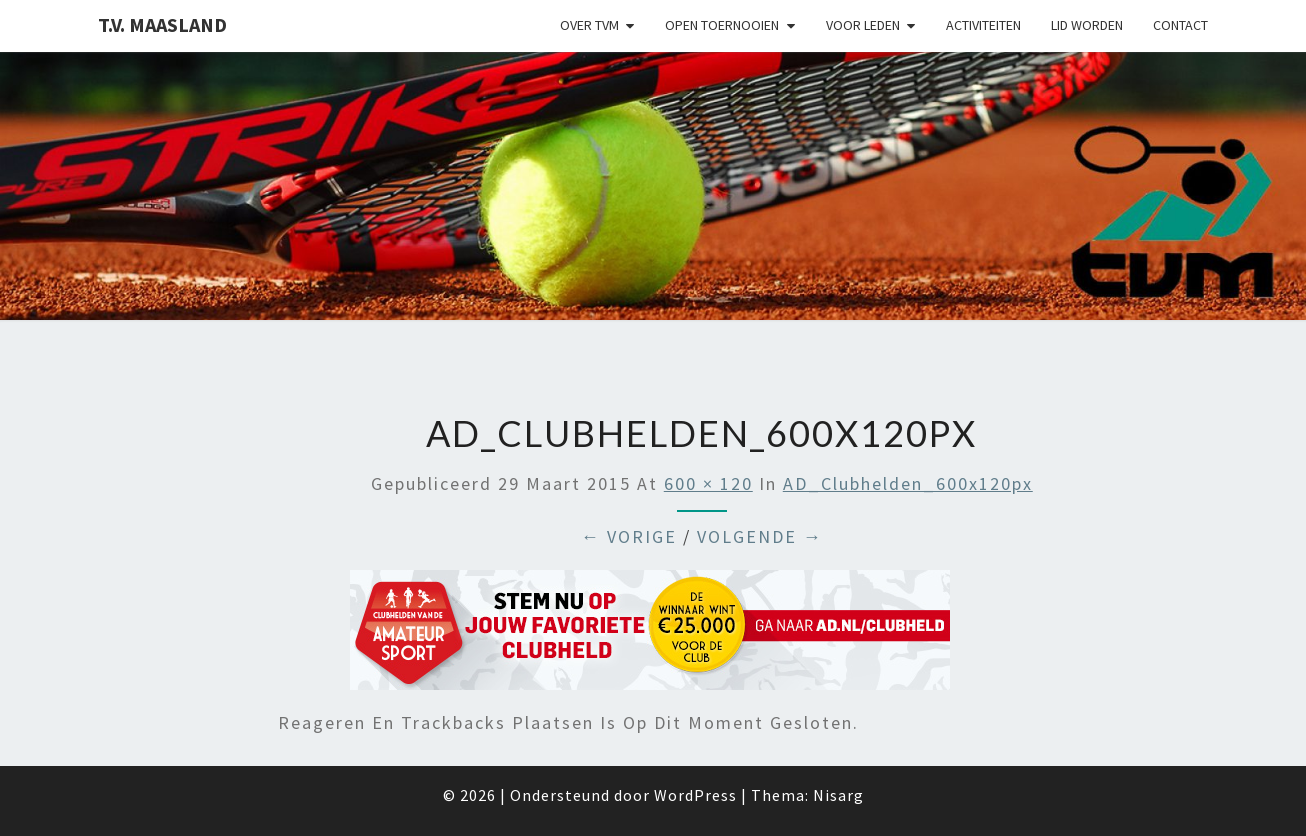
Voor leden (863, 25)
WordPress (695, 795)
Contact (1180, 25)
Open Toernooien (722, 25)
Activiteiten (983, 25)
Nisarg (838, 795)
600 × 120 (708, 483)
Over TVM (589, 25)
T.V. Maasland (162, 24)
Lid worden (1087, 25)
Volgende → (760, 536)
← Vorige (629, 536)
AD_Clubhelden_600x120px (908, 483)
